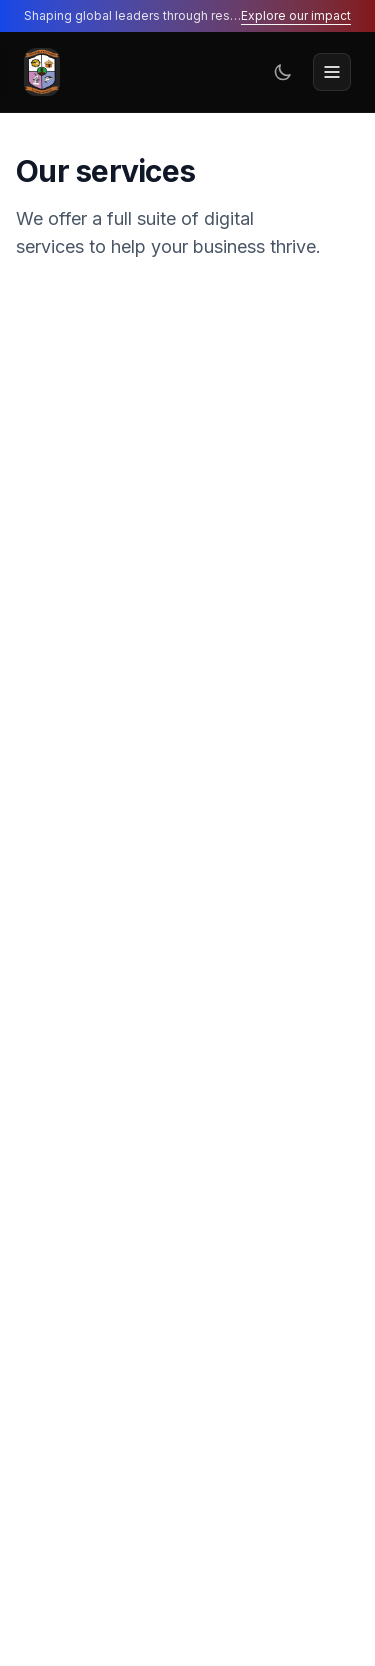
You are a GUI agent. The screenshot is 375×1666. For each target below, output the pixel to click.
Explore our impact (296, 15)
